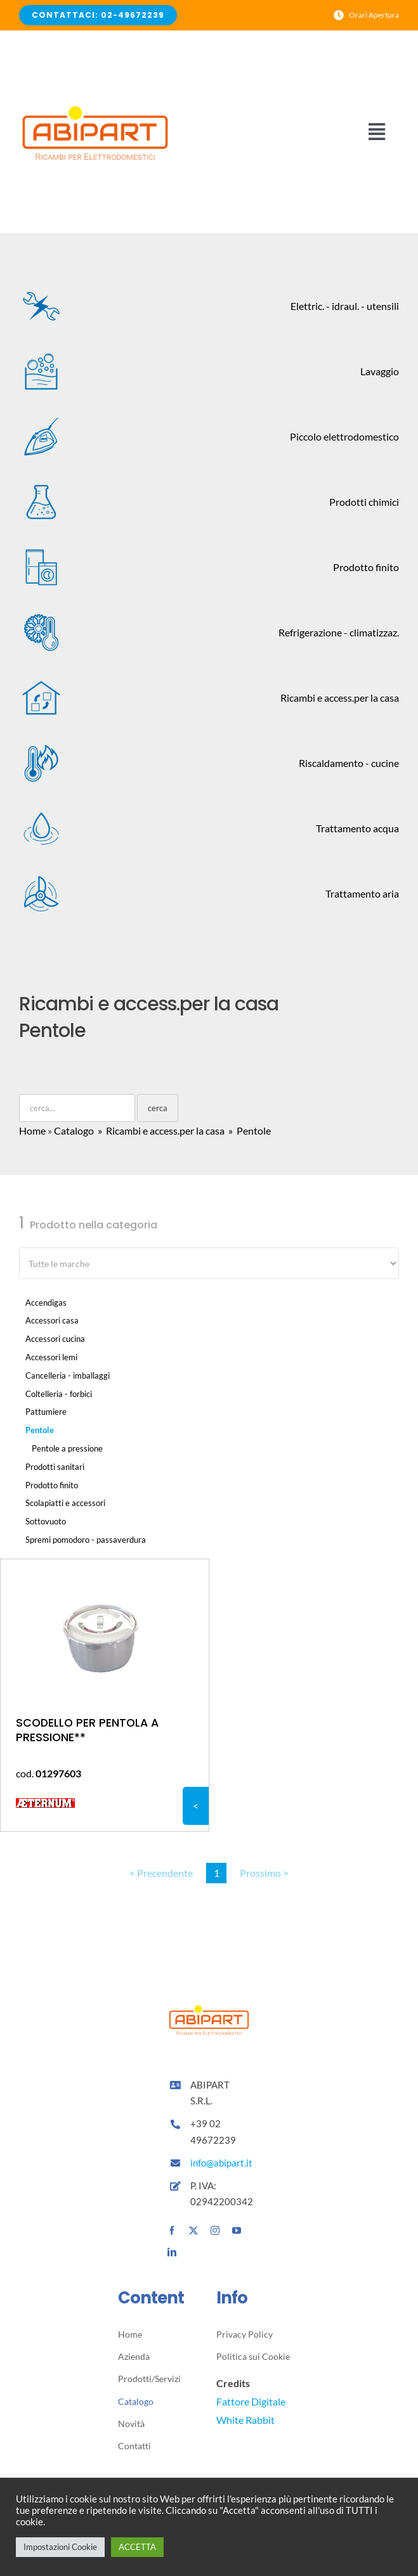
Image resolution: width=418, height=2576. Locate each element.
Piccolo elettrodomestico (209, 437)
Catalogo (74, 1130)
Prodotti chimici (209, 502)
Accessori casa (52, 1320)
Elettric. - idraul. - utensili (209, 306)
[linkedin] (171, 2252)
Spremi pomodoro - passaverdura (85, 1540)
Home (32, 1130)
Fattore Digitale (250, 2401)
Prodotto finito (209, 567)
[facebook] (171, 2230)
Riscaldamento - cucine (209, 763)
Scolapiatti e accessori (65, 1503)
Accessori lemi (51, 1357)
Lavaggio (209, 371)
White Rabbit (245, 2420)
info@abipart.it (222, 2162)
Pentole (39, 1430)
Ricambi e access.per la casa (209, 698)
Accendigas (46, 1303)
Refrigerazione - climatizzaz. (209, 632)
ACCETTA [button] (137, 2547)
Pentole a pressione (67, 1448)
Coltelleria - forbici (58, 1394)
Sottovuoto (45, 1521)
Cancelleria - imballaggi (67, 1375)
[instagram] (215, 2230)
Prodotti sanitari (54, 1467)
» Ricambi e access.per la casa (160, 1130)
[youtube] (236, 2230)
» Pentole (248, 1130)
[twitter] (193, 2230)
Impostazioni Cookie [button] (60, 2547)
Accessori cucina (55, 1339)
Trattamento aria (209, 894)
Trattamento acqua (209, 828)
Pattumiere (46, 1412)
